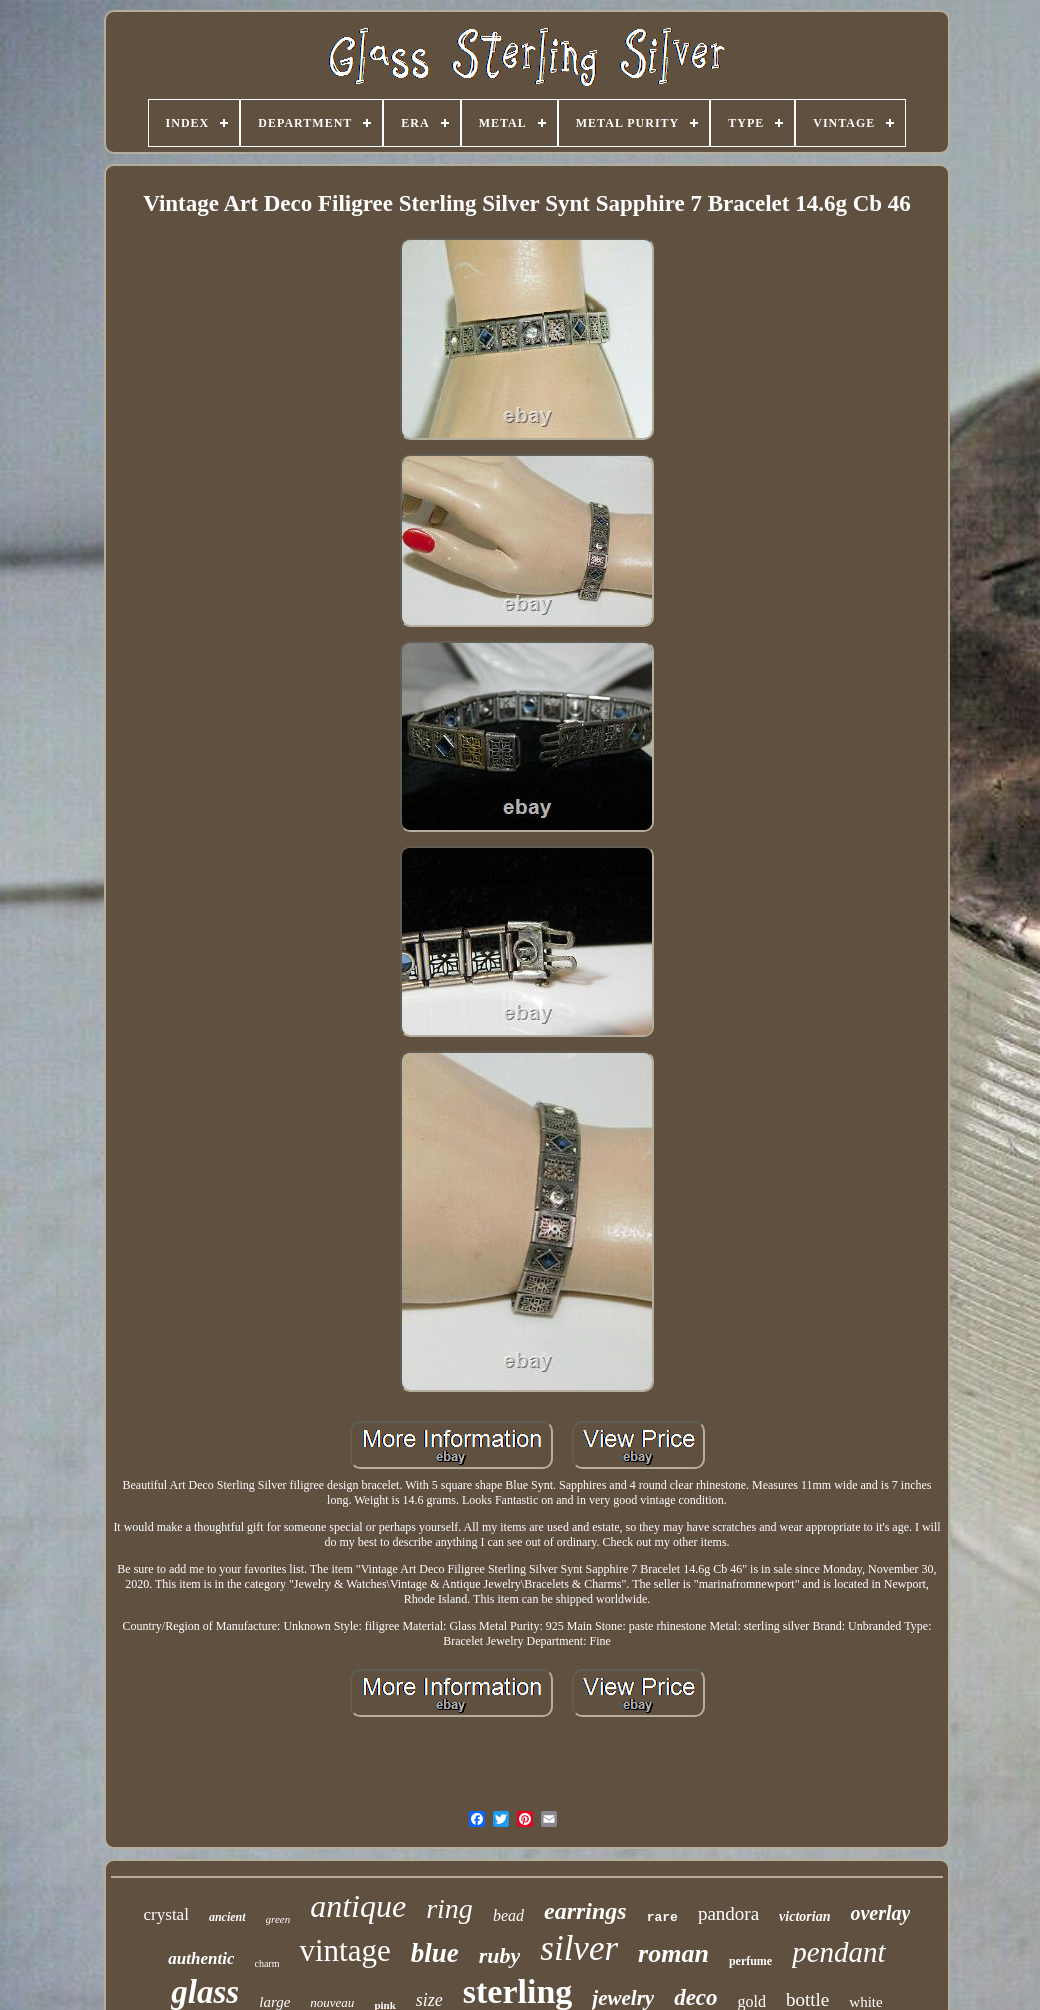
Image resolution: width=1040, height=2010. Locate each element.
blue (435, 1953)
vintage (344, 1950)
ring (449, 1908)
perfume (750, 1961)
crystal (166, 1914)
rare (662, 1917)
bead (508, 1915)
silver (579, 1948)
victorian (804, 1916)
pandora (728, 1913)
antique (358, 1906)
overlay (880, 1913)
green (278, 1919)
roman (673, 1953)
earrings (585, 1911)
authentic (201, 1958)
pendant (838, 1952)
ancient (227, 1917)
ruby (500, 1955)
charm (266, 1963)
